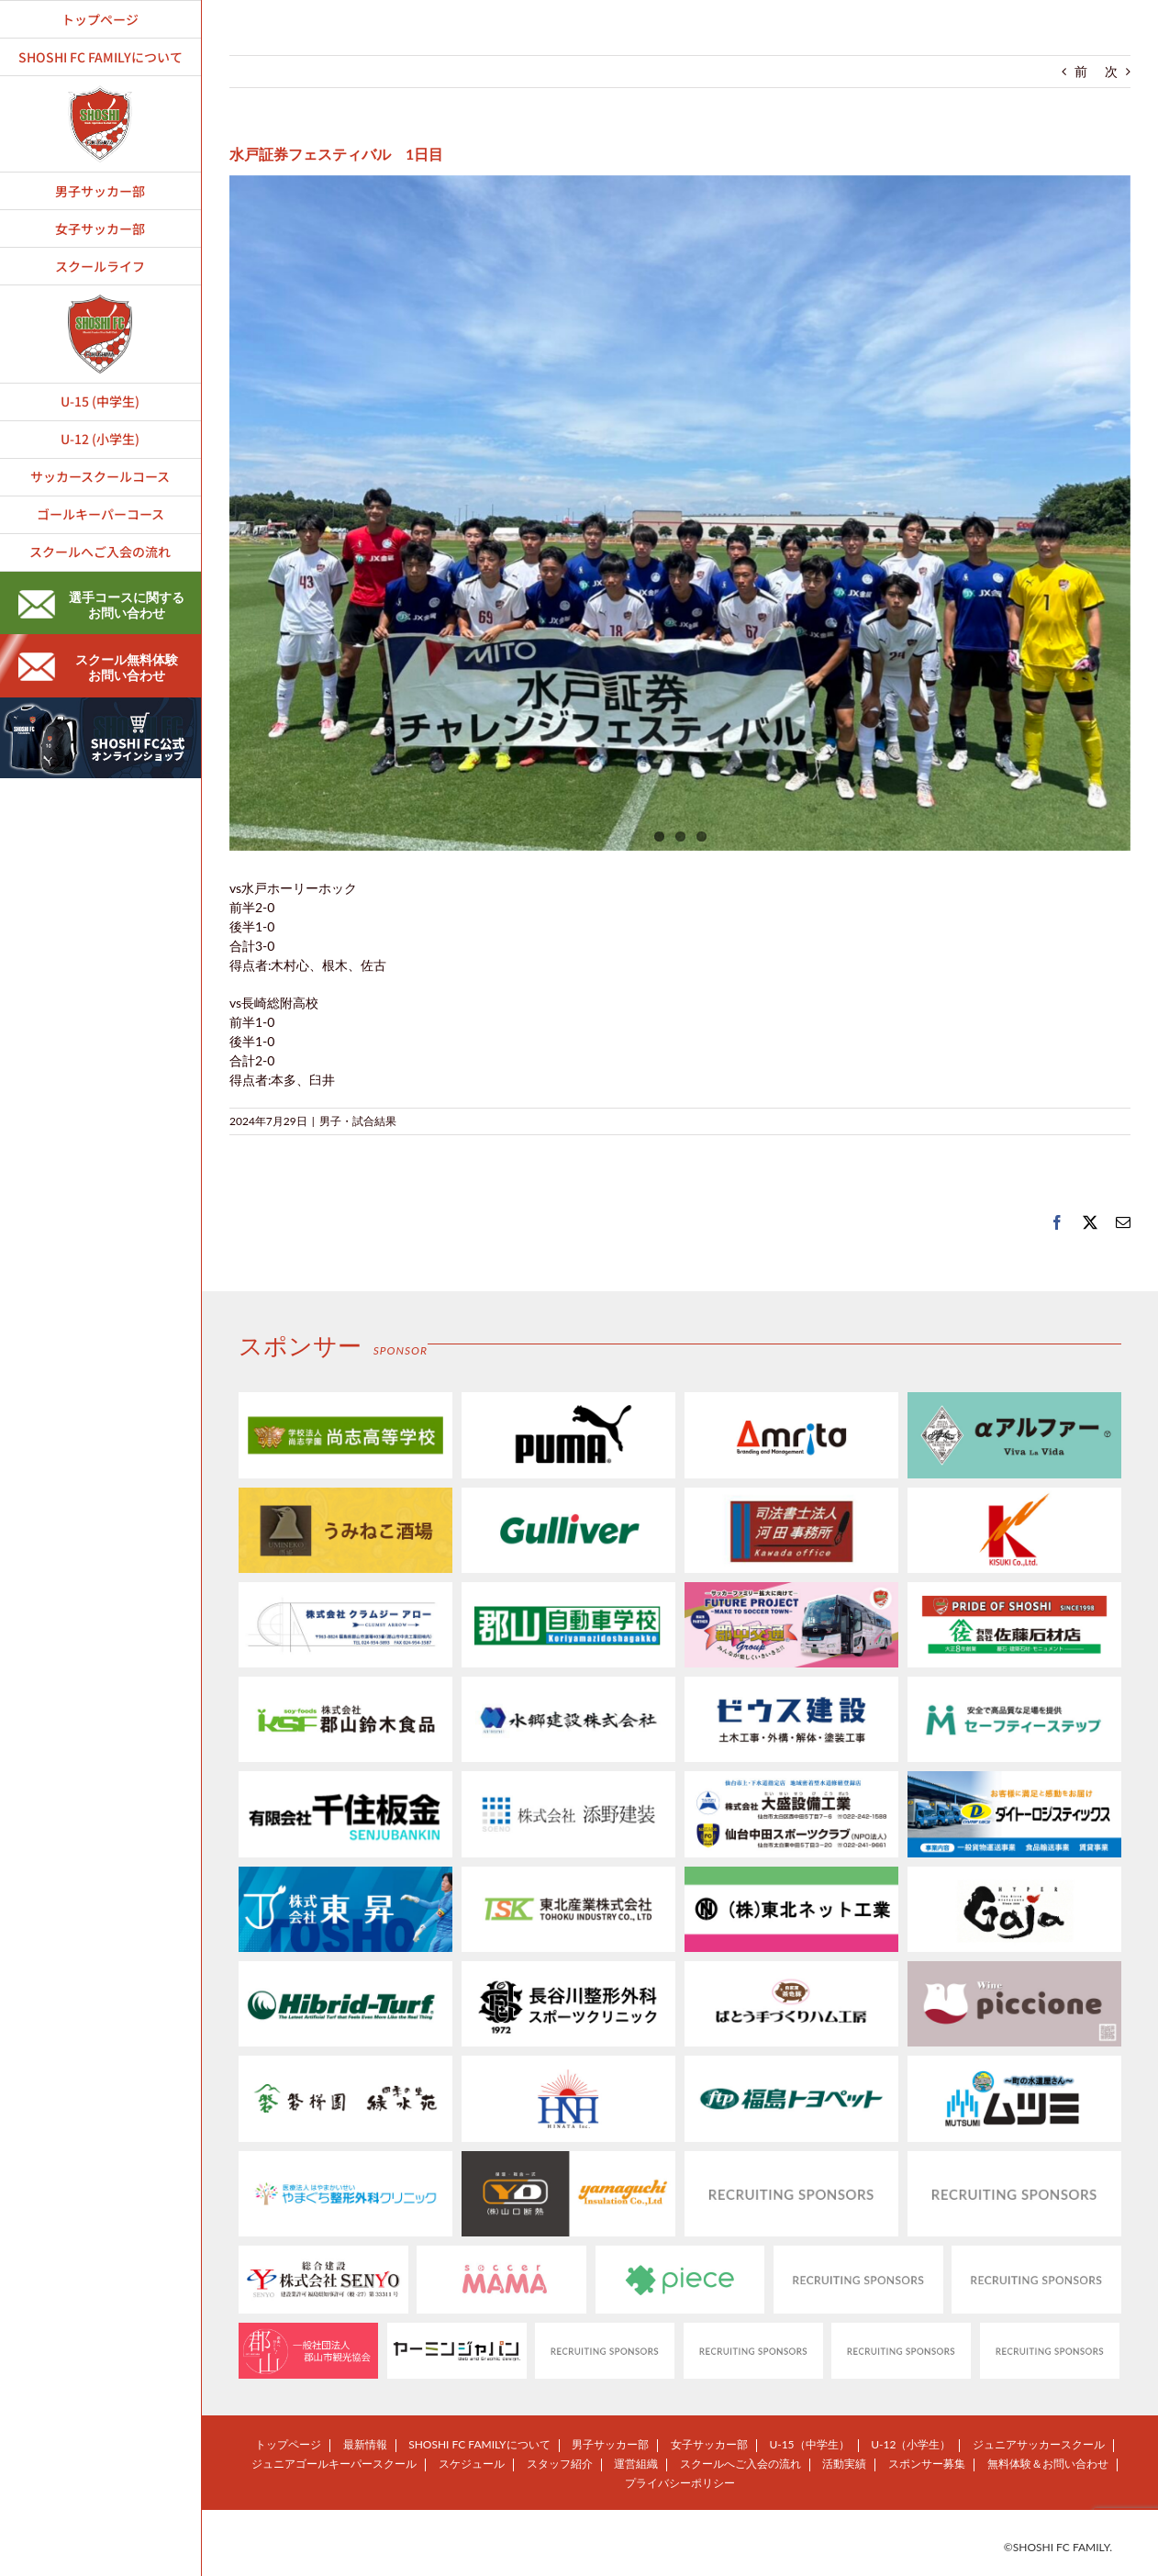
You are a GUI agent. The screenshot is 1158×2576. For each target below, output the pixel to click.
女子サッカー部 (709, 2444)
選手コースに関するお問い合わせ (101, 604)
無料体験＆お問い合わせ (1047, 2463)
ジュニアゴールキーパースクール (334, 2463)
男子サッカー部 (610, 2444)
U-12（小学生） (911, 2444)
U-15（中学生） (809, 2444)
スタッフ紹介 (560, 2463)
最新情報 (365, 2444)
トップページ (288, 2444)
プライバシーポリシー (680, 2483)
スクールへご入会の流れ (740, 2463)
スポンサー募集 (926, 2463)
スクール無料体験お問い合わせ (98, 667)
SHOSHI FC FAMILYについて (479, 2444)
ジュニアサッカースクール (1039, 2444)
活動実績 (844, 2463)
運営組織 (636, 2463)
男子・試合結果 (357, 1121)
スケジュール (472, 2463)
